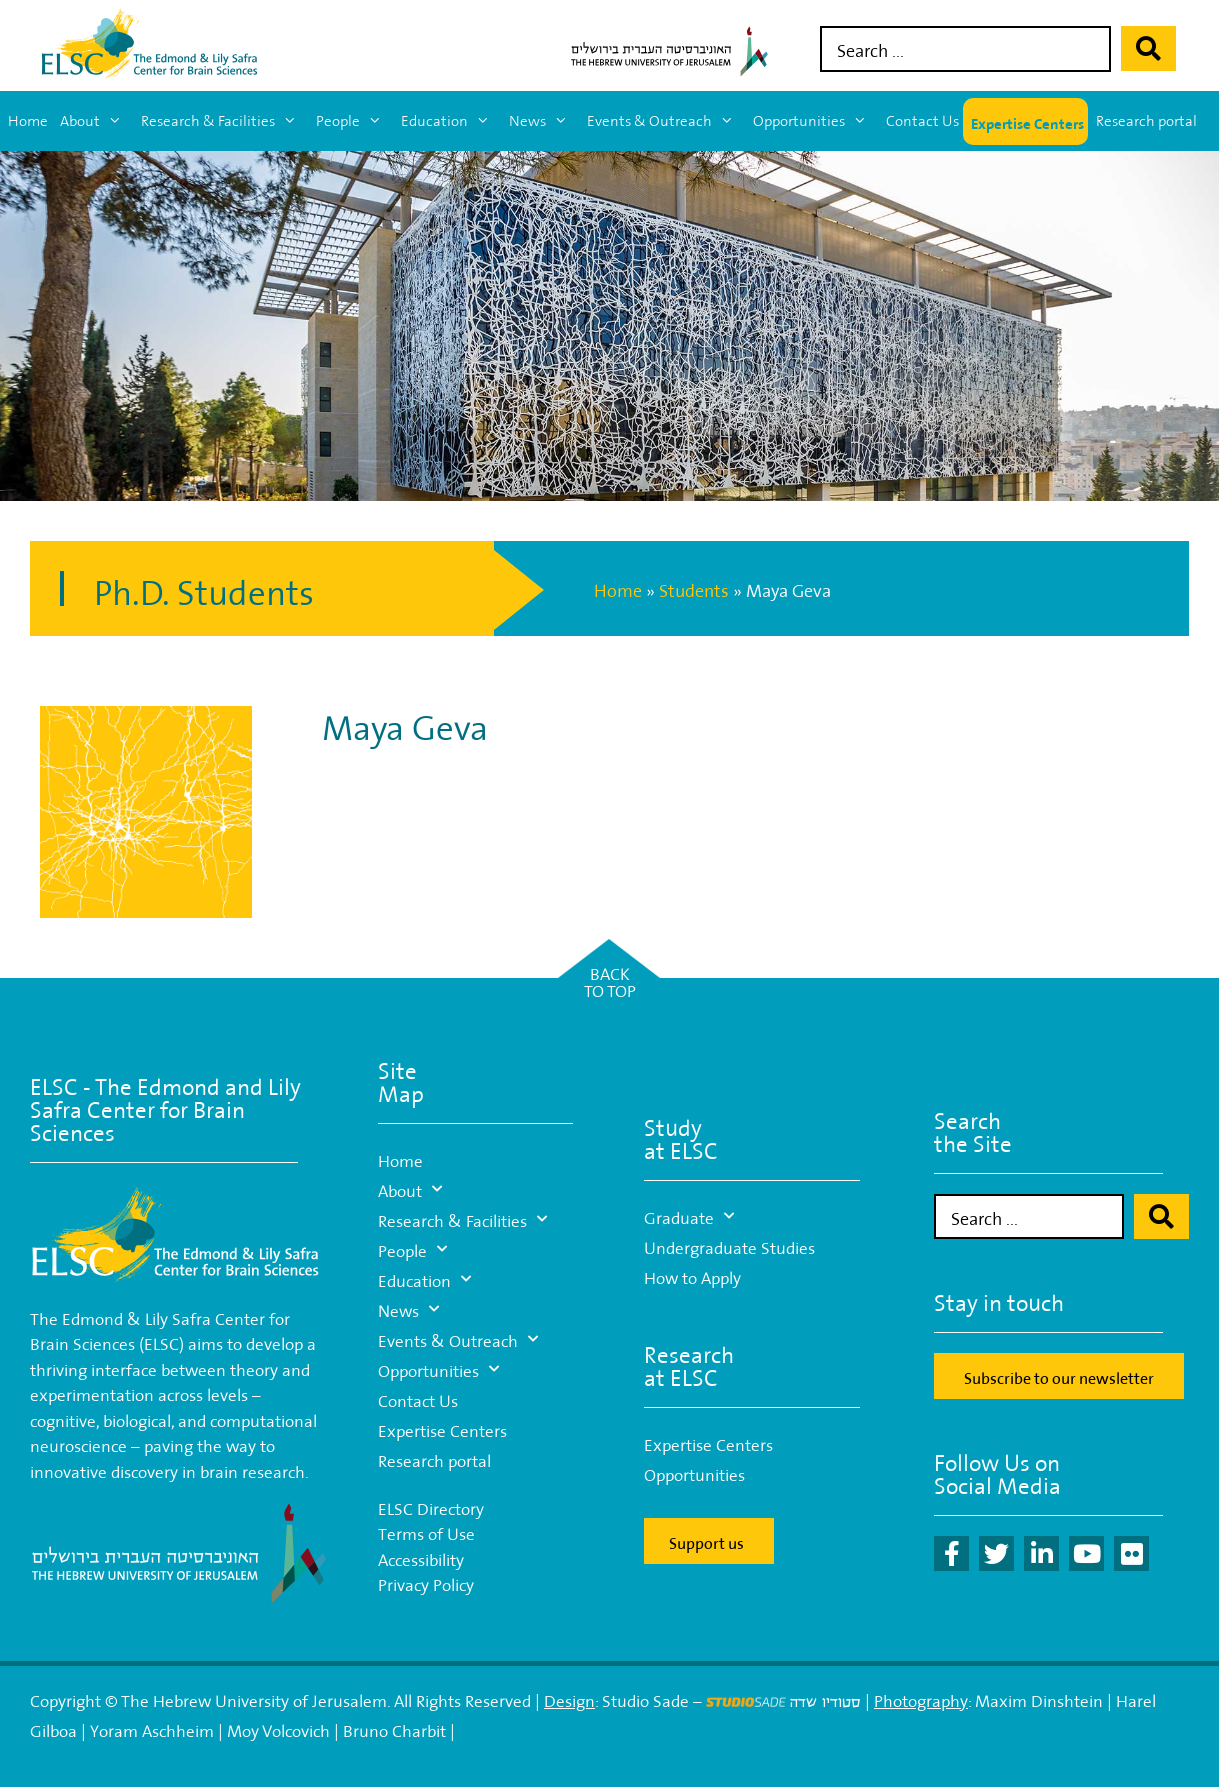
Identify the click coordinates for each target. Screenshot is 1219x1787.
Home (28, 121)
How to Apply (692, 1275)
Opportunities (815, 121)
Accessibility (421, 1557)
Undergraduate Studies (729, 1245)
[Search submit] (1148, 48)
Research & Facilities (224, 121)
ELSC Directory (431, 1506)
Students (694, 588)
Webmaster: (504, 1728)
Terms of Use (426, 1531)
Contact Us (922, 121)
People (354, 121)
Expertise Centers (1027, 121)
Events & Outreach (666, 121)
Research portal (1146, 121)
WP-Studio (588, 1728)
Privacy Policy (426, 1582)
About (96, 121)
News (544, 121)
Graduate (689, 1216)
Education (451, 121)
